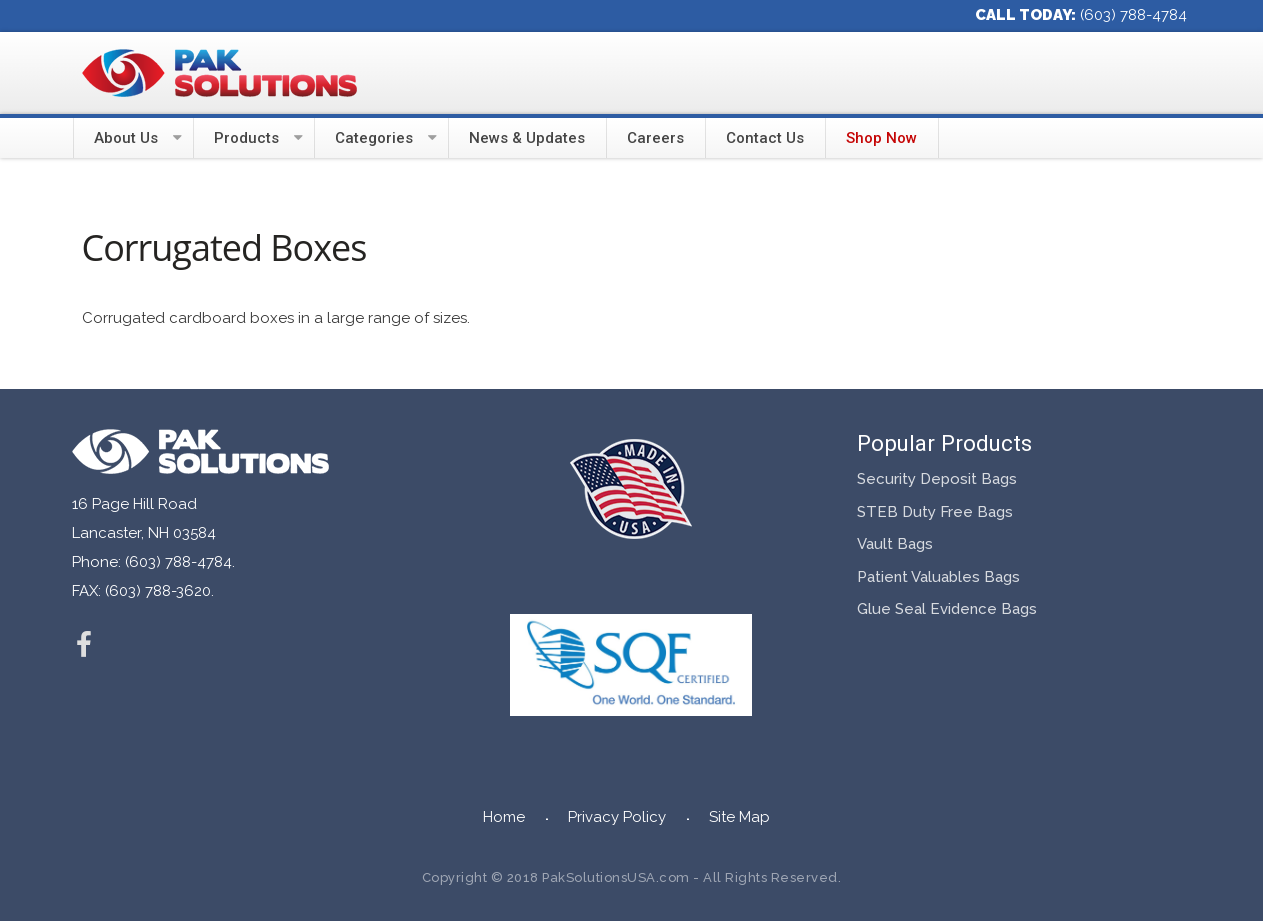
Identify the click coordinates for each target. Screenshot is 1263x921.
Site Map (739, 817)
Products (246, 138)
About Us (126, 138)
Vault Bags (895, 544)
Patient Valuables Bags (938, 577)
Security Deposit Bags (937, 479)
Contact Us (765, 138)
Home (504, 817)
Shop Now (881, 138)
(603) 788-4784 (1133, 15)
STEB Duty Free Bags (935, 512)
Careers (655, 138)
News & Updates (527, 138)
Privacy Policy (617, 817)
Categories (374, 138)
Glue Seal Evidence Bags (947, 609)
